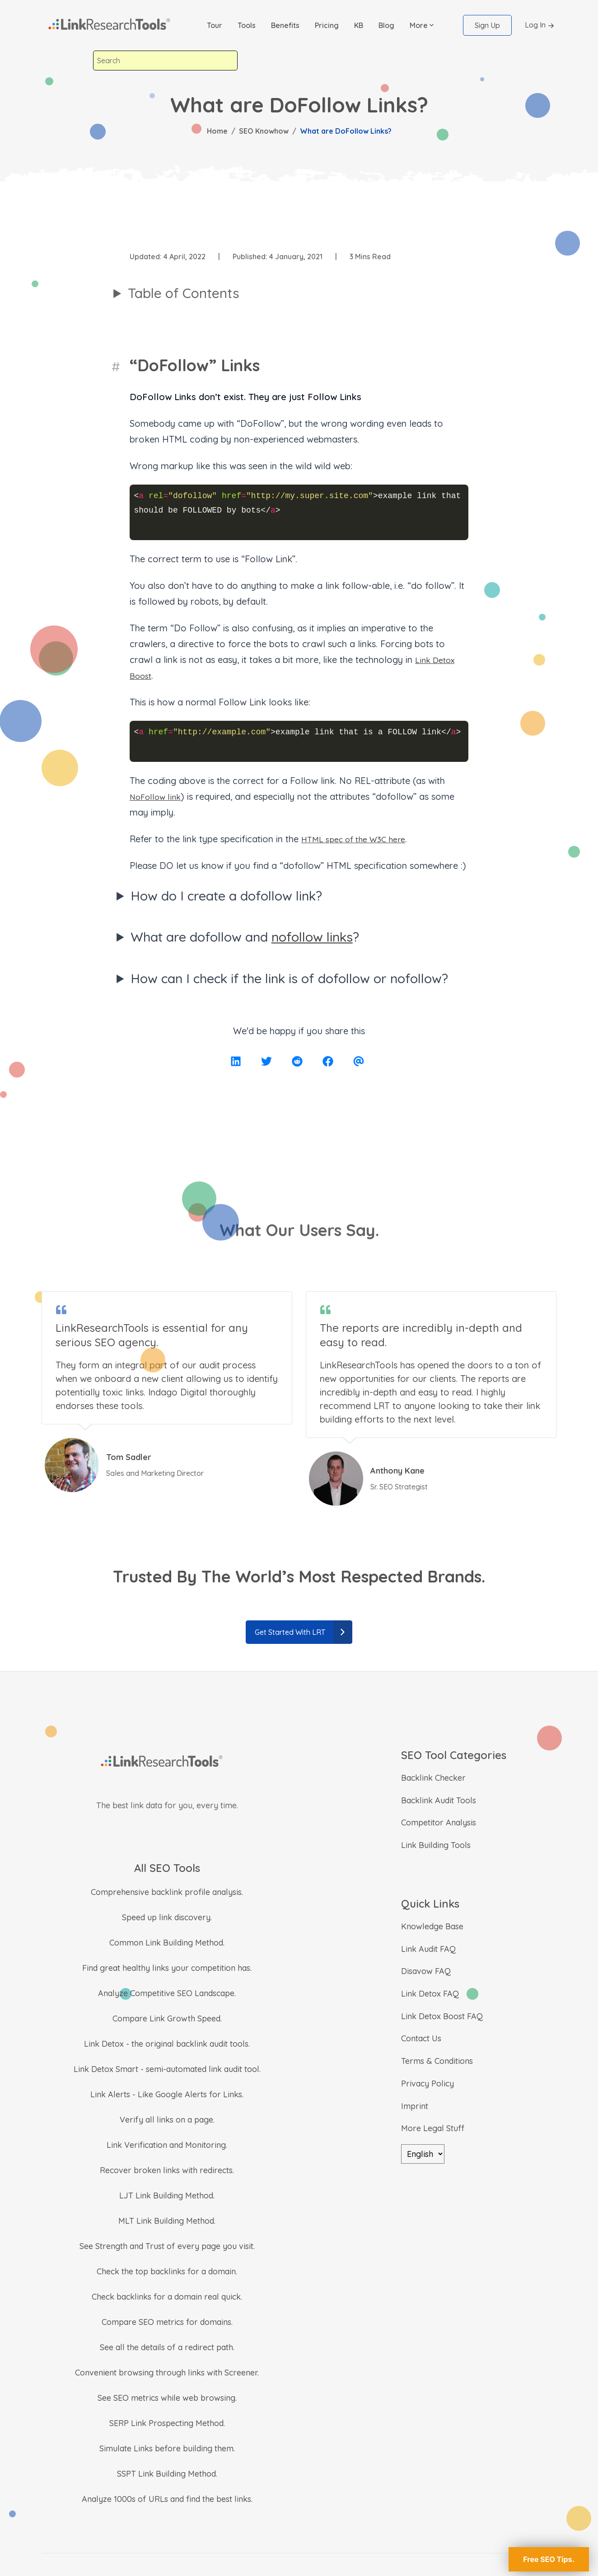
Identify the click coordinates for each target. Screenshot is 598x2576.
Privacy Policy (427, 2083)
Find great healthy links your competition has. (167, 1968)
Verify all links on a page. (167, 2119)
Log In (540, 25)
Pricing (327, 25)
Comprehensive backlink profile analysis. (167, 1892)
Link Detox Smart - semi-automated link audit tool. (167, 2069)
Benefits (285, 25)
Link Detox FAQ (430, 1993)
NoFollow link (158, 796)
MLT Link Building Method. (166, 2221)
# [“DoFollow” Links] (117, 365)
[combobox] (165, 60)
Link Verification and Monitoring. (167, 2145)
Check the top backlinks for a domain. (167, 2271)
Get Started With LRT (303, 1632)
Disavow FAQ (426, 1971)
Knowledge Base (432, 1926)
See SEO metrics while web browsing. (167, 2398)
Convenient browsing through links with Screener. (167, 2372)
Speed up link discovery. (167, 1917)
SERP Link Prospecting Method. (167, 2423)
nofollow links (312, 937)
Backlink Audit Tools (438, 1800)
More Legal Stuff (432, 2128)
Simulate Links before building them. (167, 2448)
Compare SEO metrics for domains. (167, 2322)
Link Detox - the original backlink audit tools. (167, 2044)
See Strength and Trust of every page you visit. (167, 2246)
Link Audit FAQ (428, 1949)
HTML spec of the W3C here (360, 839)
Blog (386, 25)
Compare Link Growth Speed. (167, 2018)
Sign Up (487, 25)
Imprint (414, 2106)
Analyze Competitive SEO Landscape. (167, 1993)
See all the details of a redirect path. (167, 2347)
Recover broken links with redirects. (167, 2170)
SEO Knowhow (264, 130)
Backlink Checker (433, 1778)
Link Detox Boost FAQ (442, 2016)
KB (358, 25)
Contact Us (421, 2038)
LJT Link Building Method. (167, 2195)
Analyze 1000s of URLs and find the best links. (167, 2499)
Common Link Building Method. (166, 1942)
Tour (214, 25)
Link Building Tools (436, 1845)
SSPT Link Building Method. (167, 2474)
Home (217, 130)
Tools (247, 25)
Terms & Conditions (437, 2061)
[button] (421, 25)
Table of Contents (183, 293)
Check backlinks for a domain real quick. (167, 2296)
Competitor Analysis (438, 1822)
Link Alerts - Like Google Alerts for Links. (166, 2094)
